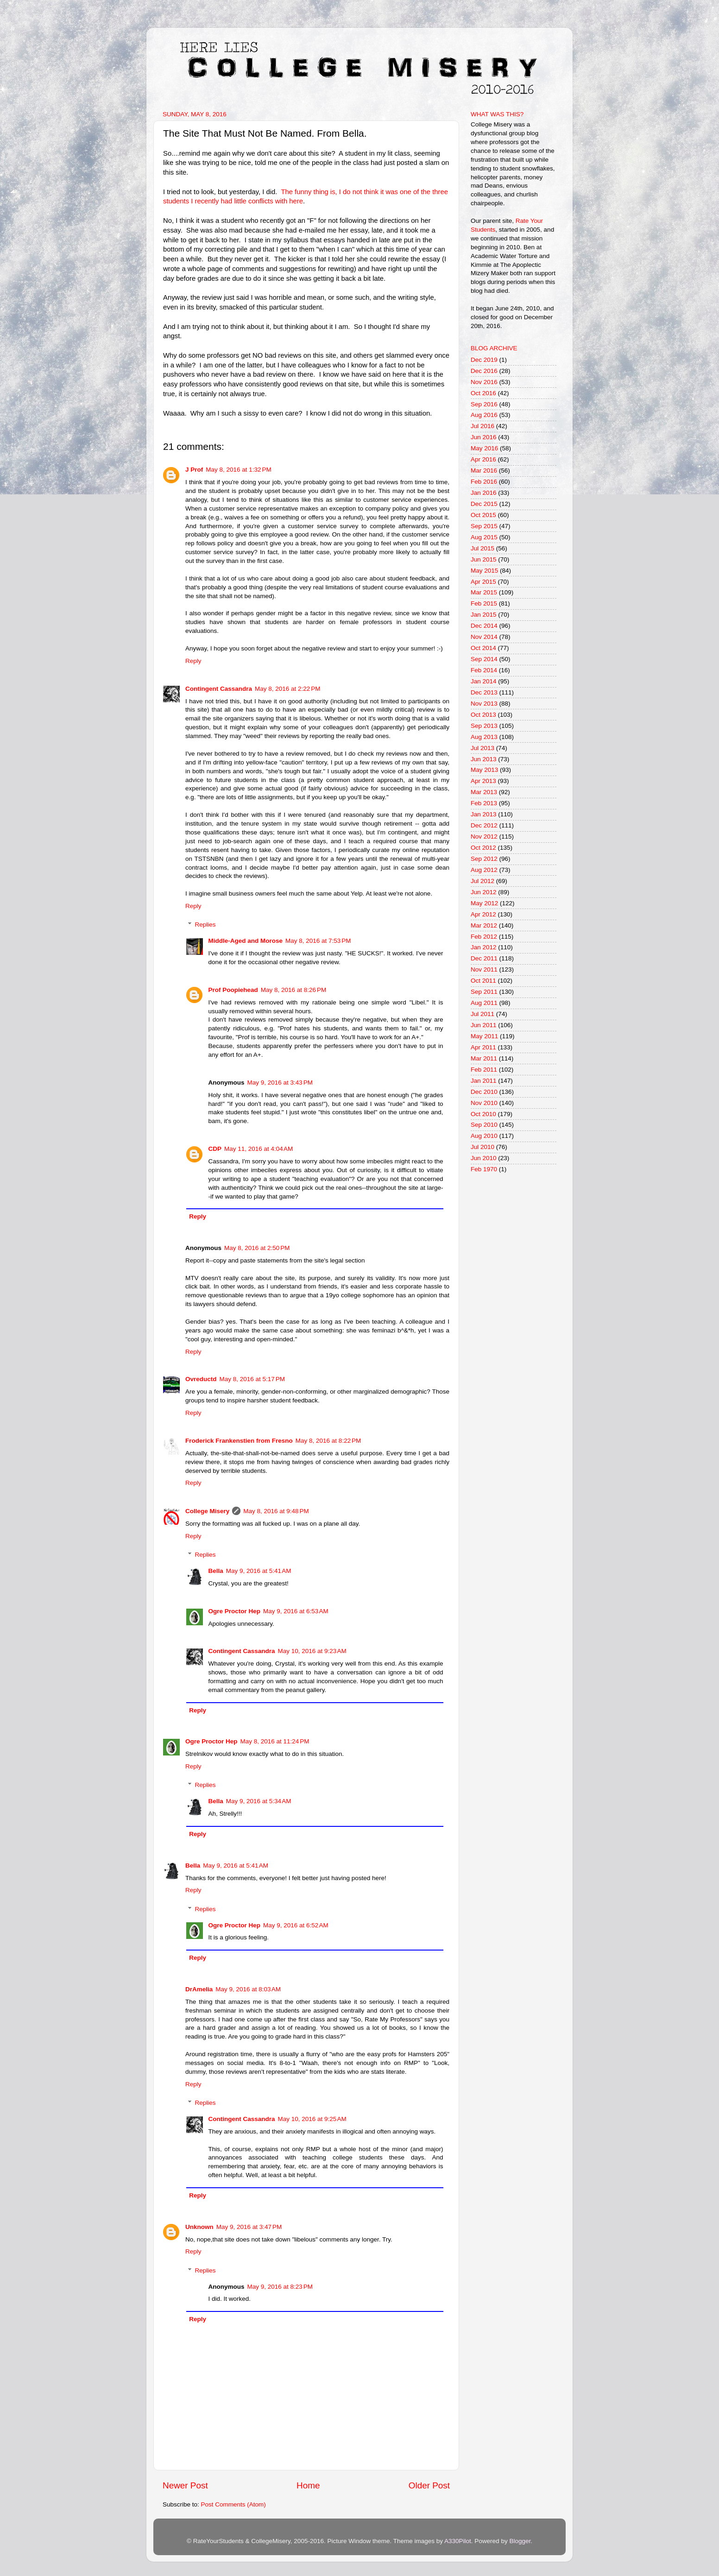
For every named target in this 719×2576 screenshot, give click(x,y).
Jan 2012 (484, 947)
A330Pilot (457, 2541)
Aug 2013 (484, 736)
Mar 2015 (484, 592)
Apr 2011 (483, 1047)
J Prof (194, 469)
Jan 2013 (484, 814)
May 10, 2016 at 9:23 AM (312, 1651)
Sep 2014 (484, 659)
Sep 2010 (484, 1124)
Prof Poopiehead (233, 989)
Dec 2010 (484, 1091)
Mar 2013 (484, 792)
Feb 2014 (484, 670)
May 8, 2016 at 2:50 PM (257, 1247)
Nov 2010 (484, 1102)
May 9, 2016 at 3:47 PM (249, 2226)
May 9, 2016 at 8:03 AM (248, 1989)
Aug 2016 (484, 414)
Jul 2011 (482, 1013)
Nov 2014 (484, 636)
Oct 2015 (483, 514)
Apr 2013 (483, 780)
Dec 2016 (484, 370)
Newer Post (185, 2485)
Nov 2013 (484, 703)
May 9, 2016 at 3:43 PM (280, 1082)
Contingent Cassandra (218, 688)
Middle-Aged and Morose (245, 940)
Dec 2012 (484, 825)
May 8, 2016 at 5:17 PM (252, 1379)
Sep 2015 (484, 526)
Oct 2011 (483, 980)
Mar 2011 (484, 1058)
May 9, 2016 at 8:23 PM (280, 2286)
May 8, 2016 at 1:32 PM (238, 469)
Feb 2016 (484, 481)
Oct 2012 (483, 847)
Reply (193, 660)
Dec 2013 (484, 692)
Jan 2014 (484, 681)
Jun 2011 (484, 1025)
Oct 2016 (483, 393)
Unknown (199, 2226)
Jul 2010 (482, 1146)
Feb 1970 (484, 1169)
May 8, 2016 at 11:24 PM (274, 1741)
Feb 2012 (484, 936)
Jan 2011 (484, 1080)
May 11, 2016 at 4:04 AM (258, 1148)
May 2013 (484, 769)
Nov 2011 (484, 969)
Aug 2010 (484, 1135)
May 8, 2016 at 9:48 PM (276, 1511)
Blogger (519, 2541)
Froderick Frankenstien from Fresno (239, 1440)
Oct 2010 (483, 1114)
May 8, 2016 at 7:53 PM (318, 940)
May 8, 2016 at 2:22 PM (287, 688)
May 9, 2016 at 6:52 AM (295, 1925)
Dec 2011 (484, 958)
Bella (215, 1570)
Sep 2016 (484, 404)
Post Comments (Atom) (233, 2504)
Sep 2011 (484, 991)
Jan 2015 (484, 614)
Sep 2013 (484, 725)
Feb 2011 (484, 1069)
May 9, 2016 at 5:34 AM (258, 1801)
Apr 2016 (483, 459)
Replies (205, 924)
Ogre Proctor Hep (234, 1611)
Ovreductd (201, 1379)
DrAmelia (199, 1989)
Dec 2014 (484, 625)
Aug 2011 (484, 1002)
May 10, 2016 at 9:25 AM (312, 2118)
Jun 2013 (484, 759)
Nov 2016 (484, 382)
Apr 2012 (483, 914)
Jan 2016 (484, 492)
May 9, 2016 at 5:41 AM (258, 1570)
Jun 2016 (484, 437)
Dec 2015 (484, 503)
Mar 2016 (484, 470)
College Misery (207, 1511)
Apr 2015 (483, 581)
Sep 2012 (484, 858)
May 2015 (484, 570)
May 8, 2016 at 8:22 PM (328, 1440)
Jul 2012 (482, 881)
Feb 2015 (484, 603)
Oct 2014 (483, 647)
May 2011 (484, 1036)
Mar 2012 (484, 925)
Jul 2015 (482, 548)
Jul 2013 (482, 748)
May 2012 (484, 903)
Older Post (429, 2485)
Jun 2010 (484, 1158)
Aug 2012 (484, 869)
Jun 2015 (484, 559)
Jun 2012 (484, 892)
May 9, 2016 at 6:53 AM (295, 1611)
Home (308, 2485)
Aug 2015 (484, 537)
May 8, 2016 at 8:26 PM (293, 989)
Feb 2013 (484, 803)
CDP (215, 1148)
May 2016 (484, 448)
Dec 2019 (484, 359)
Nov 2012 (484, 836)
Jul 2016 (482, 426)
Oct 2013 (483, 714)
